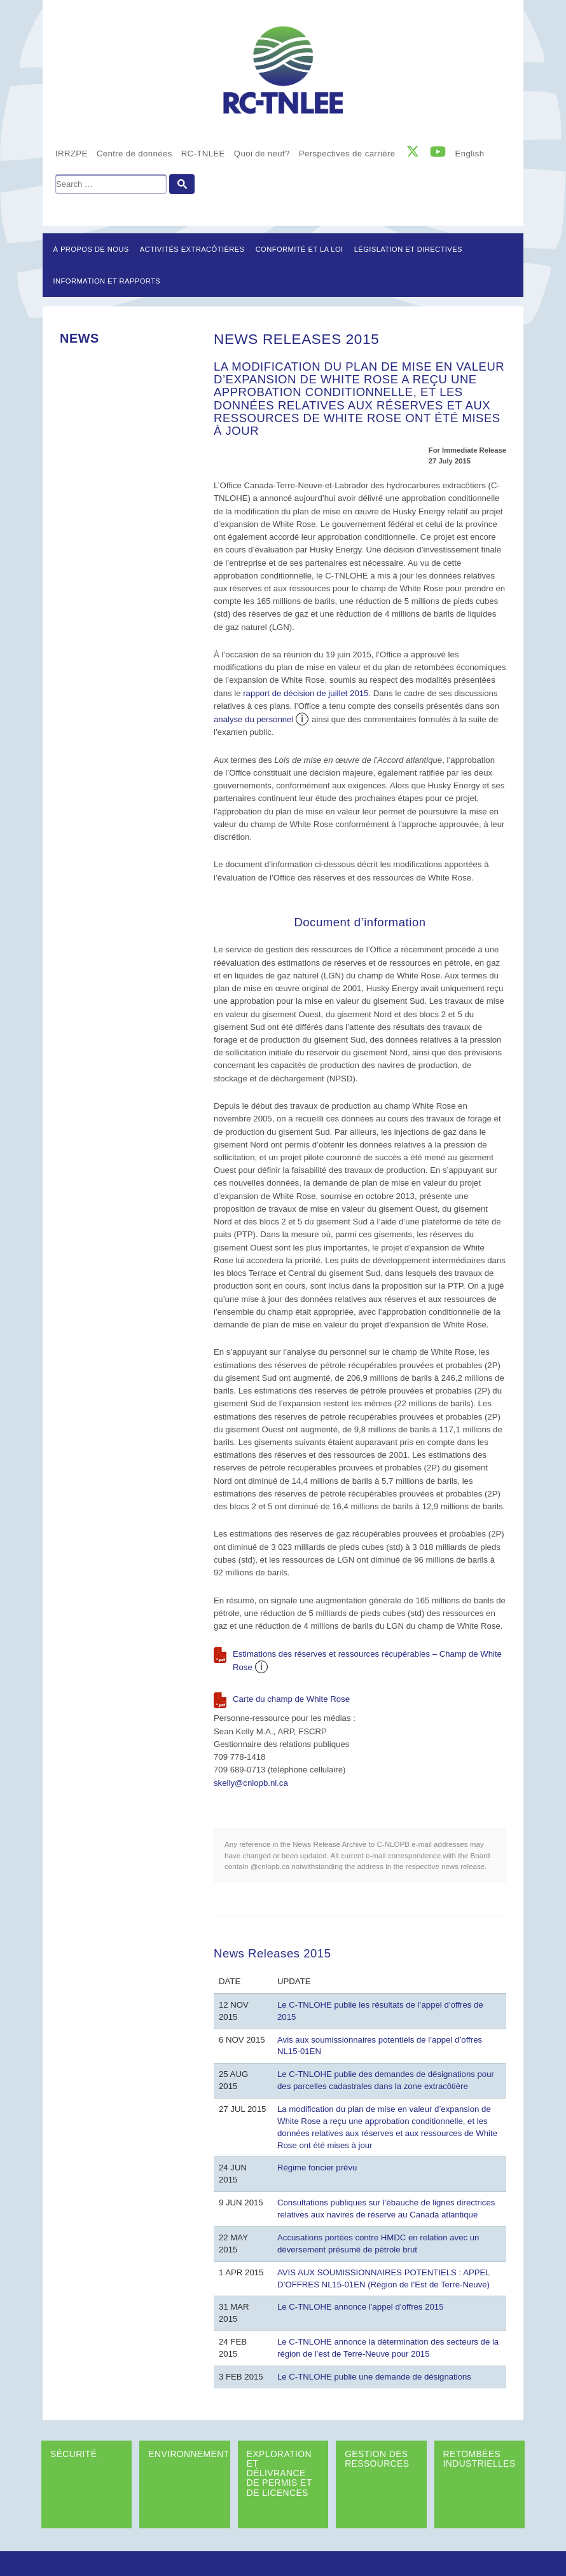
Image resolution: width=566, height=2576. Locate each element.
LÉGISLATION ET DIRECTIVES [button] (408, 249)
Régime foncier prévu (317, 2167)
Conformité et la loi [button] (299, 249)
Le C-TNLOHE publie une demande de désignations (374, 2376)
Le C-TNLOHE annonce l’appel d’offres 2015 (360, 2307)
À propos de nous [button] (91, 249)
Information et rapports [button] (107, 281)
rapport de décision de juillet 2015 (305, 693)
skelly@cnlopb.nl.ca (251, 1783)
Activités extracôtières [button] (192, 249)
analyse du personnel (253, 719)
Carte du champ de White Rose (291, 1699)
